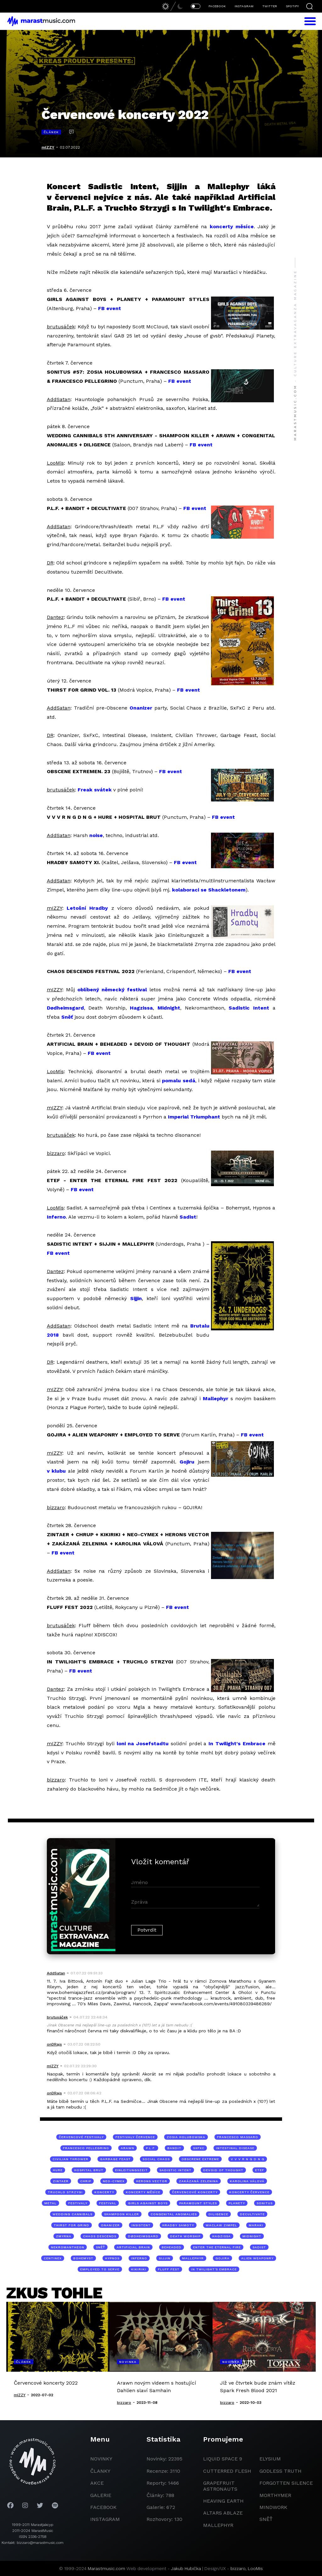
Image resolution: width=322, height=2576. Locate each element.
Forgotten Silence (286, 2483)
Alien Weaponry (257, 2258)
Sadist (188, 1217)
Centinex (53, 2258)
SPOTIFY (292, 6)
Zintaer (61, 2181)
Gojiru (187, 1462)
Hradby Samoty (178, 2225)
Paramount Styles (198, 2203)
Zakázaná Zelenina (198, 2181)
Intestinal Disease (235, 2148)
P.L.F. (151, 2148)
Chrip (85, 2181)
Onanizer (141, 708)
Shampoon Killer (121, 2214)
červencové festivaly (81, 2137)
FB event (109, 308)
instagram (105, 2519)
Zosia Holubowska (186, 2137)
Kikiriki (138, 2269)
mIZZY (48, 147)
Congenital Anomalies (174, 2214)
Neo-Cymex (114, 2181)
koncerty (104, 2192)
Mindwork (273, 2507)
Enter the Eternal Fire (217, 2247)
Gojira (222, 2258)
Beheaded (171, 2247)
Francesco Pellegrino (86, 2148)
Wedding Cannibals (72, 2214)
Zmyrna (63, 2236)
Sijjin (136, 1298)
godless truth (280, 2471)
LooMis (255, 2568)
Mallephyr (215, 1398)
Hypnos (112, 2258)
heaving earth (223, 2501)
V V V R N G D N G (247, 2159)
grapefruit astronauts (220, 2486)
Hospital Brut (88, 2170)
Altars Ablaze (223, 2513)
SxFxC (198, 2148)
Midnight (169, 1008)
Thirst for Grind (71, 2225)
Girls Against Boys (148, 2203)
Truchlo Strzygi (65, 2192)
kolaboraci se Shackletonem (209, 890)
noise (96, 835)
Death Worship (185, 2236)
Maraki (256, 2225)
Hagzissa (141, 1008)
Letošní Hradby (87, 908)
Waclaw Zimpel (221, 2225)
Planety (237, 2203)
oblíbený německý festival (112, 990)
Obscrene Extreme (200, 2159)
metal (50, 2203)
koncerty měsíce (232, 226)
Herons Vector (151, 2181)
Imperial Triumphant (194, 1117)
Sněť (67, 1017)
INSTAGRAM (244, 6)
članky (100, 2471)
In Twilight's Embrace (236, 1744)
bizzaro (238, 2568)
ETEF (259, 2170)
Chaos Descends (99, 2236)
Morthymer (275, 2495)
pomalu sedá (178, 1081)
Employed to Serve (99, 2269)
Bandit (174, 2148)
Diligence (218, 2214)
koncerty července (249, 2192)
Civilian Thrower (70, 2159)
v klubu (56, 1471)
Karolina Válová (247, 2181)
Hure (58, 2170)
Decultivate (252, 2214)
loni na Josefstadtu (143, 1744)
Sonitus (265, 2203)
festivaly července (135, 2137)
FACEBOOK (217, 6)
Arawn (127, 2148)
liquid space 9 (222, 2459)
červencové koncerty (195, 2192)
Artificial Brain (133, 2247)
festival (107, 2203)
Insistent (141, 2225)
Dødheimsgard (65, 1008)
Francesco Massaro (237, 2137)
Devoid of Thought (223, 2170)
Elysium (270, 2459)
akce (97, 2483)
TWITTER (269, 6)
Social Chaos (156, 2159)
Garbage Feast (115, 2159)
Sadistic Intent (249, 1008)
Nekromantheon (67, 2247)
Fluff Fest (169, 2269)
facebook (103, 2507)
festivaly (77, 2203)
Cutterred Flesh (227, 2471)
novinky (101, 2459)
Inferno (56, 1217)
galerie (100, 2495)
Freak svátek (95, 790)
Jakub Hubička (186, 2568)
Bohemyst (83, 2258)
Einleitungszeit (131, 2170)
